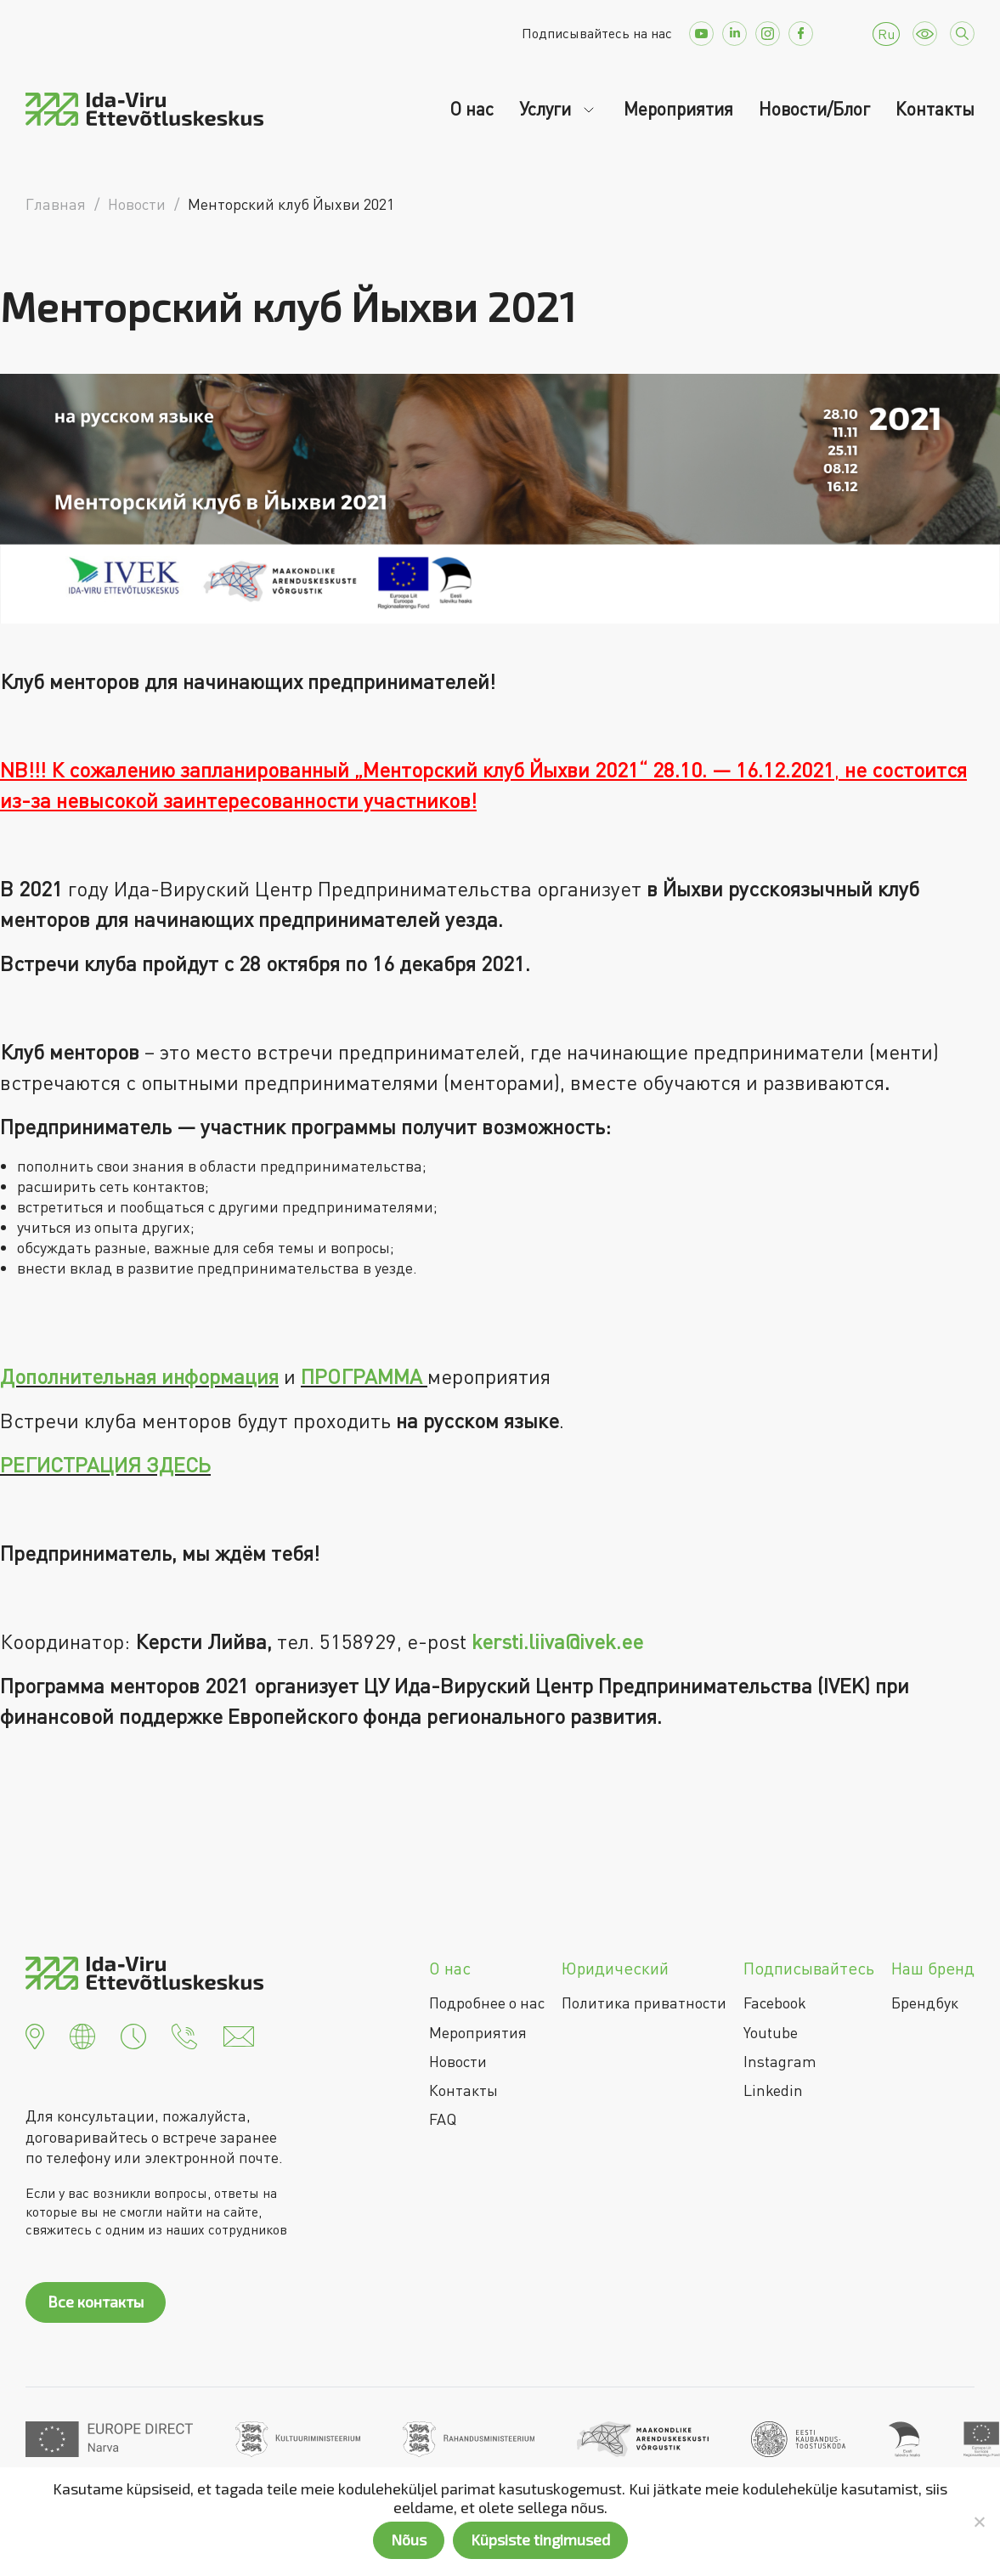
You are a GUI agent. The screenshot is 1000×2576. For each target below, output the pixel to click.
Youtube (770, 2032)
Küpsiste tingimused (540, 2539)
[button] (34, 2034)
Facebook (774, 2002)
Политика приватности (644, 2002)
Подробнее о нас (487, 2002)
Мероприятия (678, 109)
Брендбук (924, 2002)
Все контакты (96, 2301)
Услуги (547, 109)
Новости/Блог (814, 109)
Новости (458, 2061)
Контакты (935, 109)
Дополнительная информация (139, 1376)
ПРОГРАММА (361, 1376)
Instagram (779, 2061)
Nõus (409, 2539)
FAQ (442, 2119)
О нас (471, 109)
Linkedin (773, 2090)
